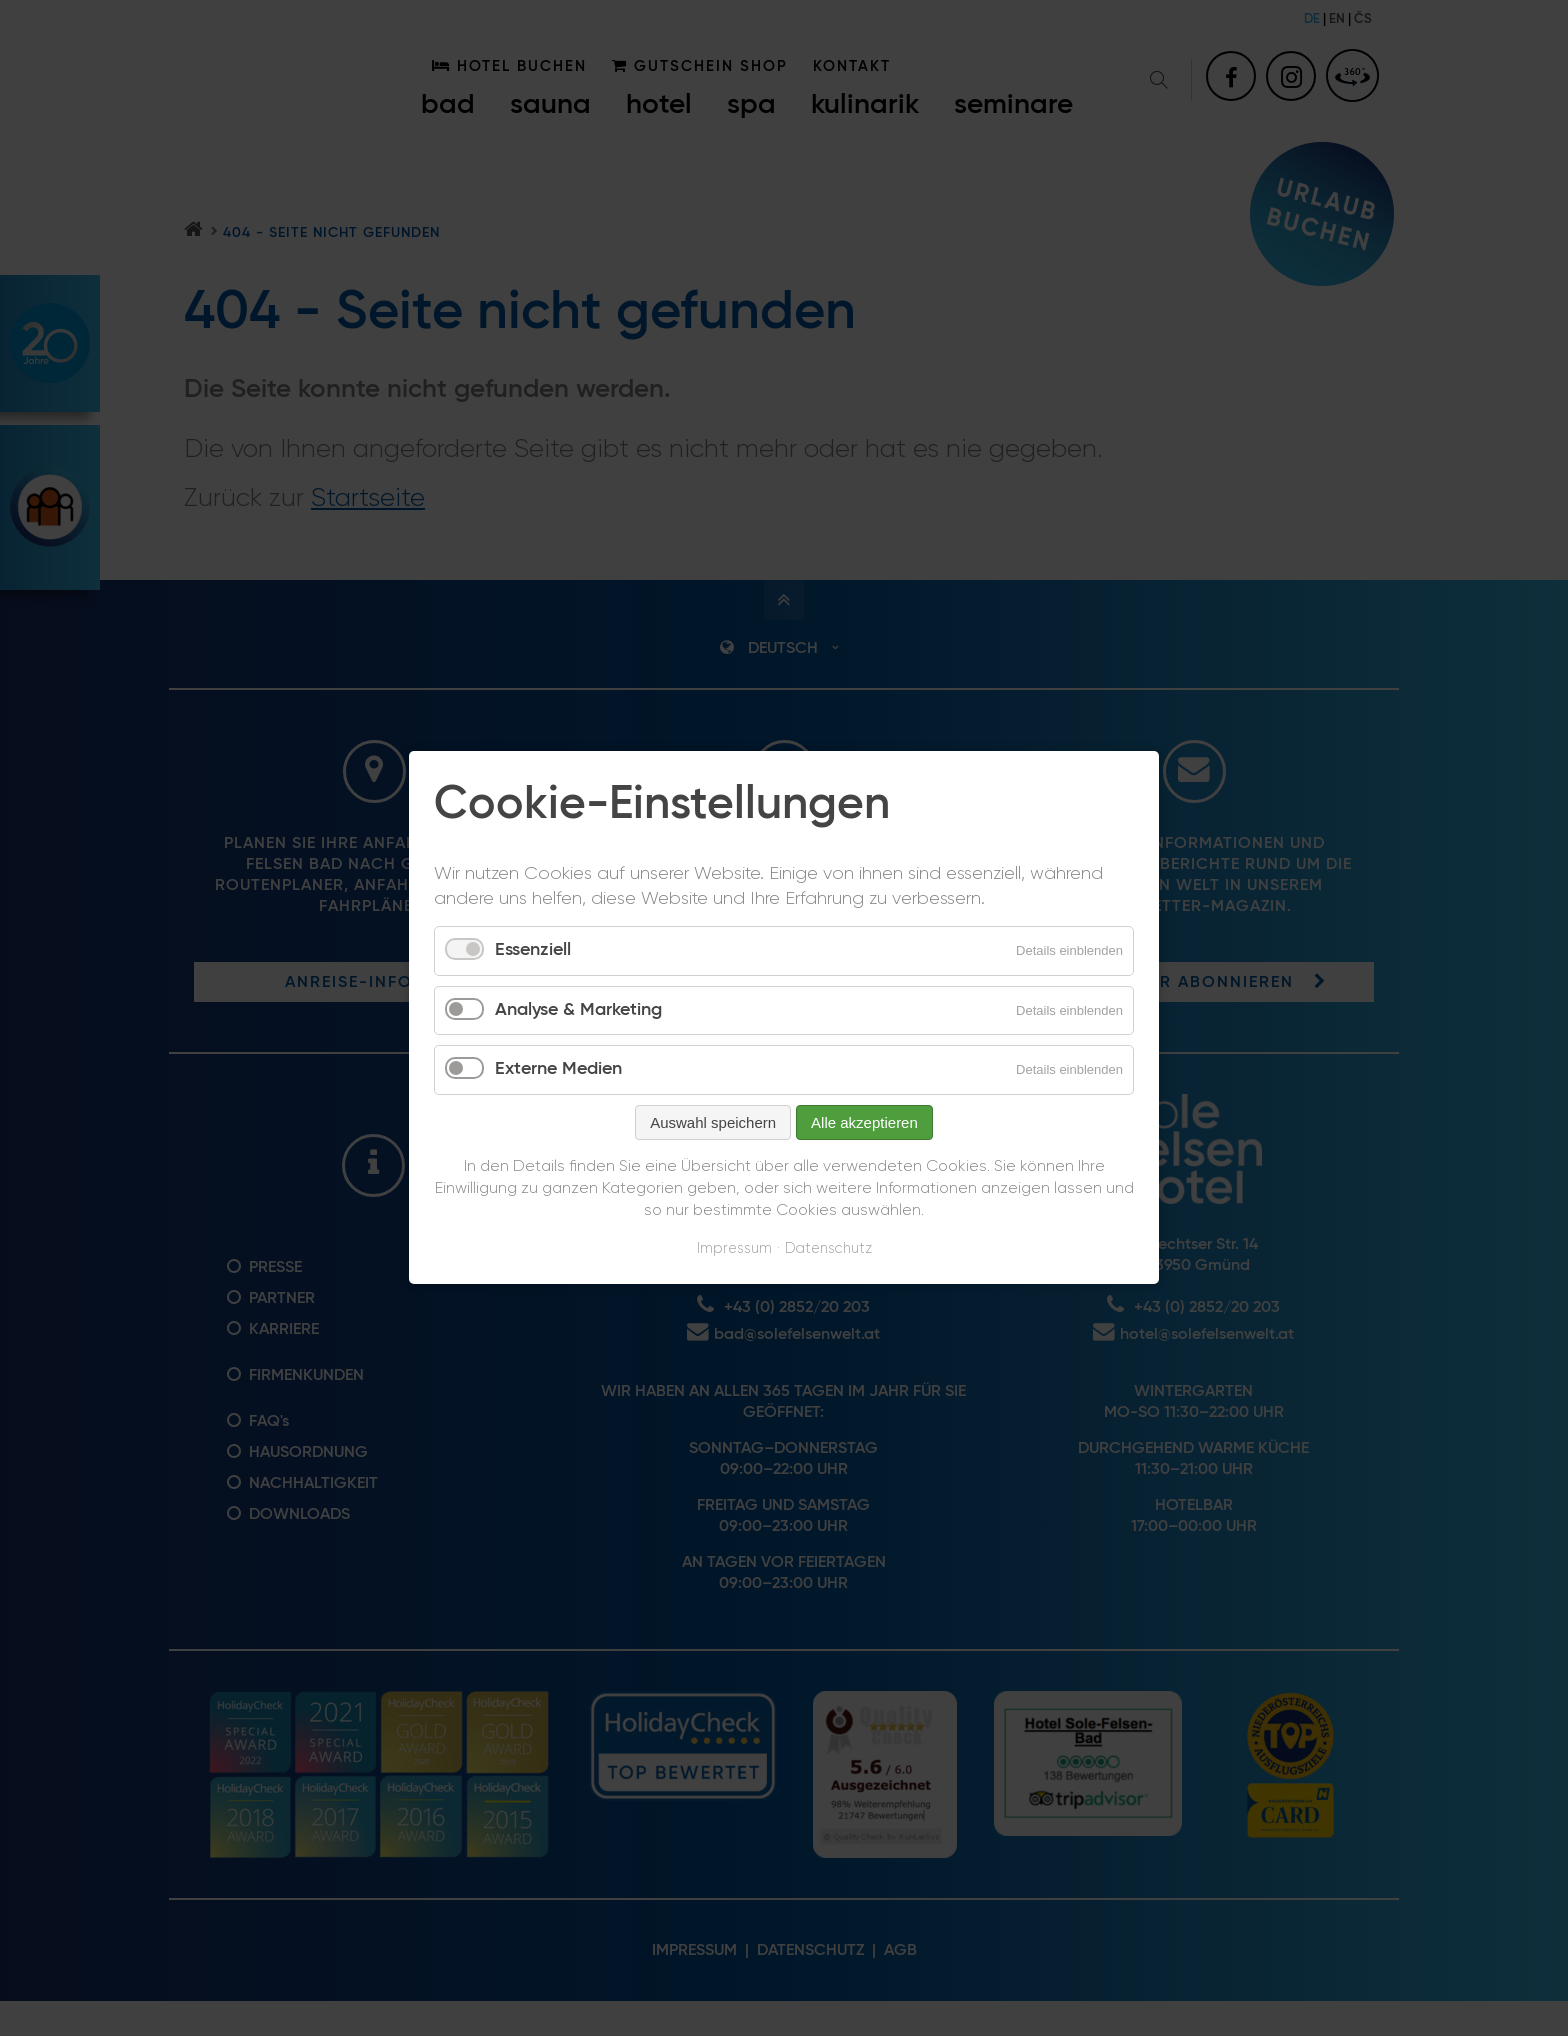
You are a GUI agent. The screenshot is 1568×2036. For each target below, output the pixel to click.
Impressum (734, 1248)
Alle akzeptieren (864, 1122)
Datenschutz (828, 1248)
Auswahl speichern (713, 1122)
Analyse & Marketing (578, 1010)
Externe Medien (558, 1070)
